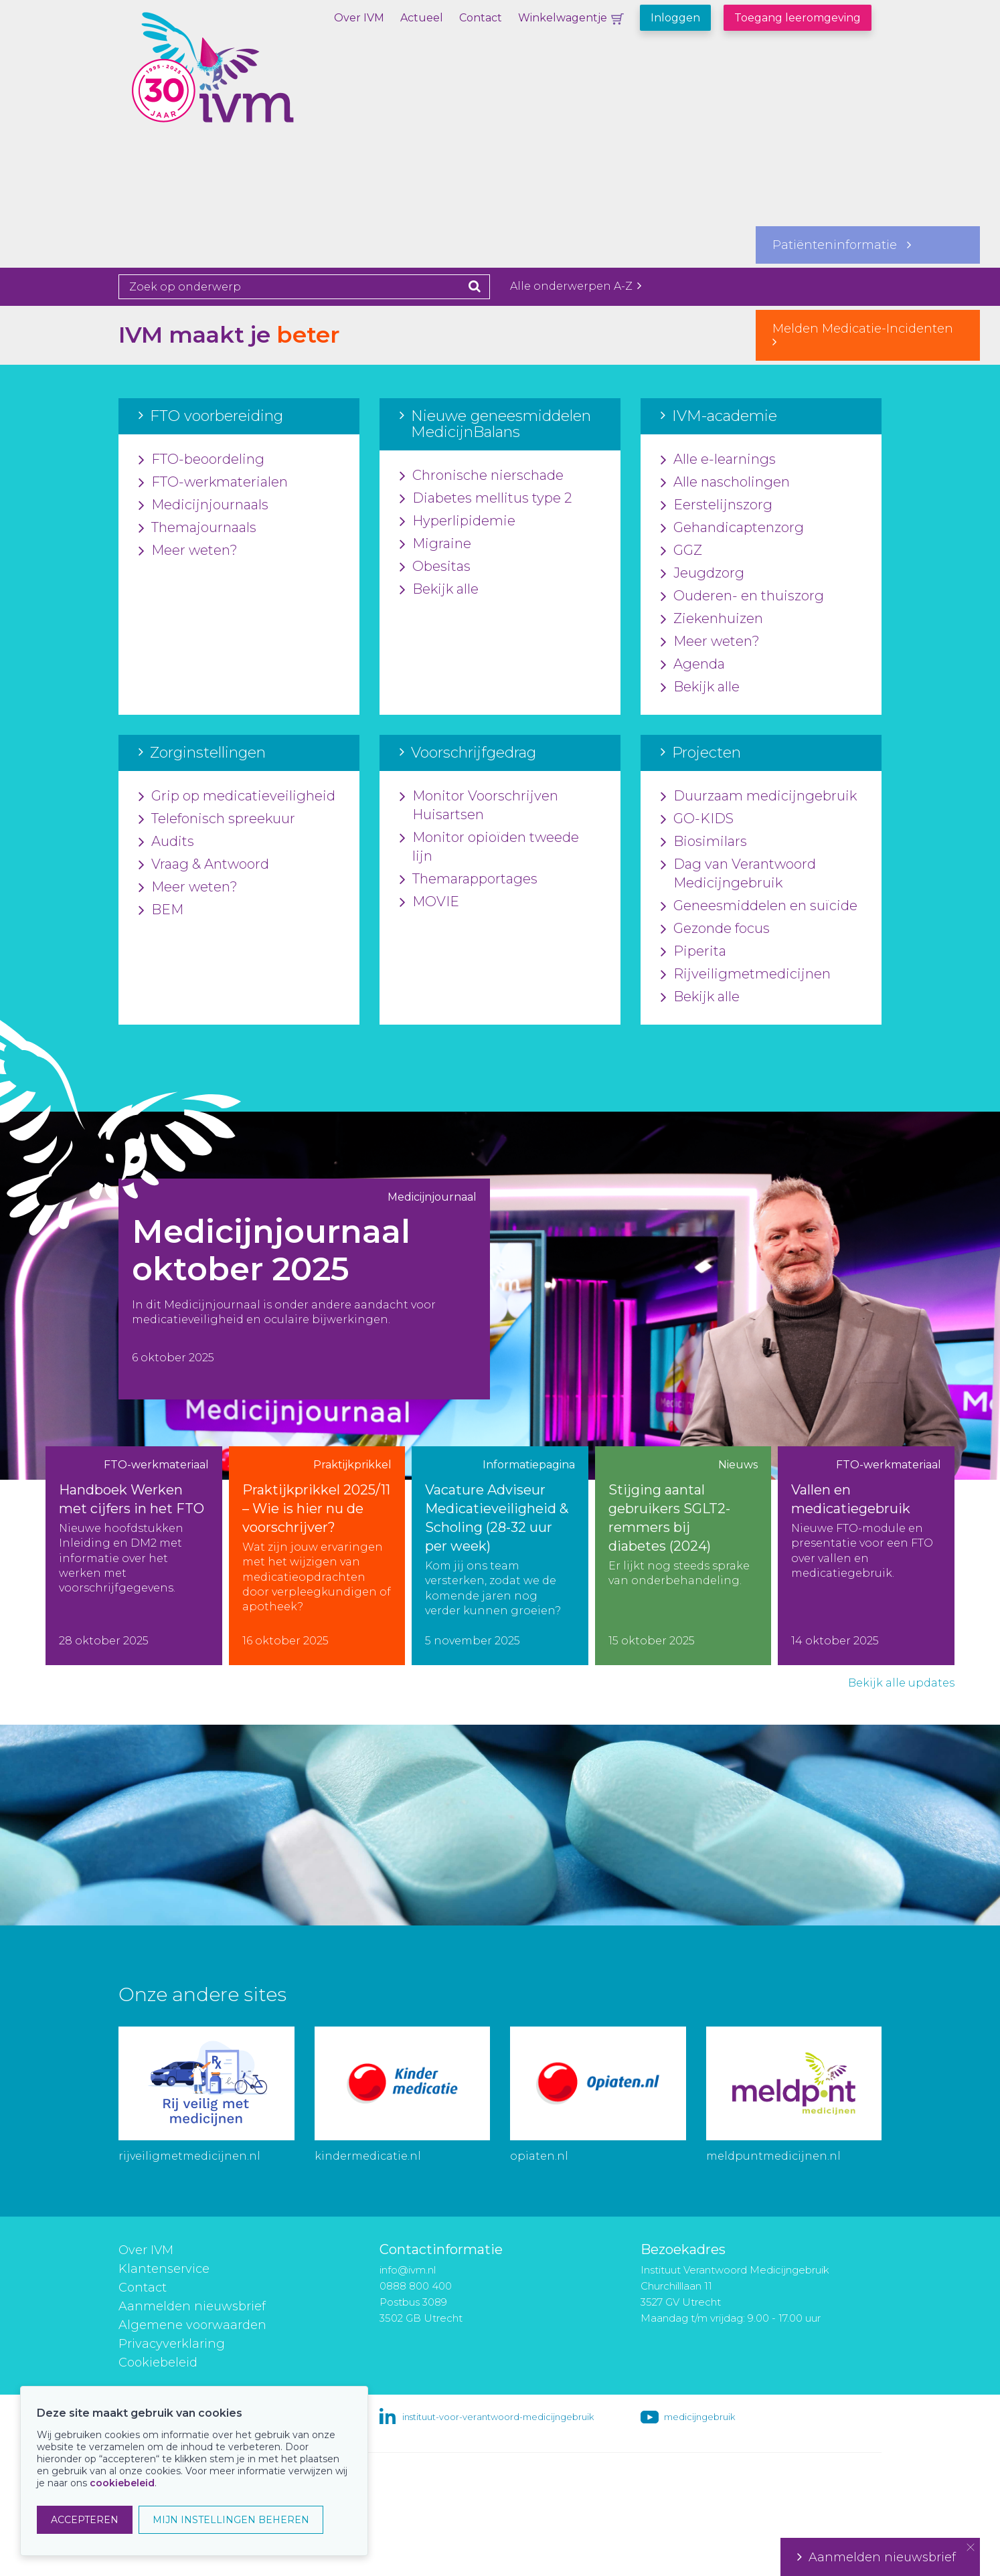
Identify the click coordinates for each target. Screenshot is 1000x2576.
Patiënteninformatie (841, 245)
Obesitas (435, 567)
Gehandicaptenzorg (732, 528)
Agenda (693, 665)
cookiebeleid (122, 2483)
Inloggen (675, 17)
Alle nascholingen (725, 483)
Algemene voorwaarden (192, 2325)
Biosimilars (704, 842)
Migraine (435, 544)
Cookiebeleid (157, 2362)
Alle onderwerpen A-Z (575, 286)
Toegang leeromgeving (797, 17)
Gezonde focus (715, 929)
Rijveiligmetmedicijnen (746, 974)
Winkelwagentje (562, 17)
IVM (249, 77)
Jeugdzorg (702, 574)
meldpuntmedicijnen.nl (773, 2156)
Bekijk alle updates (901, 1683)
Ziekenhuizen (712, 619)
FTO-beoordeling (201, 460)
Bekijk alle (439, 590)
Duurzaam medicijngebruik (759, 796)
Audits (166, 842)
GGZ (681, 551)
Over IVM (359, 17)
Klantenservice (164, 2268)
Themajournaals (197, 528)
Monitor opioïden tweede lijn (489, 847)
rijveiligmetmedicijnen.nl (189, 2156)
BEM (161, 910)
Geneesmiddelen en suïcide (759, 906)
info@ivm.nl (408, 2269)
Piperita (693, 952)
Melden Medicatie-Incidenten (867, 334)
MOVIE (429, 902)
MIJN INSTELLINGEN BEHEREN (231, 2520)
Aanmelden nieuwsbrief (192, 2306)
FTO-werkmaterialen (213, 483)
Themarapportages (468, 879)
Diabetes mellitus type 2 (486, 499)
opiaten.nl (539, 2156)
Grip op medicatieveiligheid (237, 796)
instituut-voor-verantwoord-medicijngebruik (498, 2416)
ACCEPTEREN (84, 2520)
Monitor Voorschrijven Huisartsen (479, 805)
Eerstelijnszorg (716, 505)
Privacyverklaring (171, 2343)
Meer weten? (188, 551)
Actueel (421, 17)
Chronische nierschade (482, 476)
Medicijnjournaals (203, 505)
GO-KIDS (697, 819)
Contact (480, 17)
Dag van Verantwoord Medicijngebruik (738, 874)
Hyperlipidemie (457, 521)
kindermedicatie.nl (368, 2156)
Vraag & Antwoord (204, 865)
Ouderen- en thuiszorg (742, 596)
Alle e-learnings (718, 460)
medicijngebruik (699, 2416)
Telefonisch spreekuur (217, 819)
